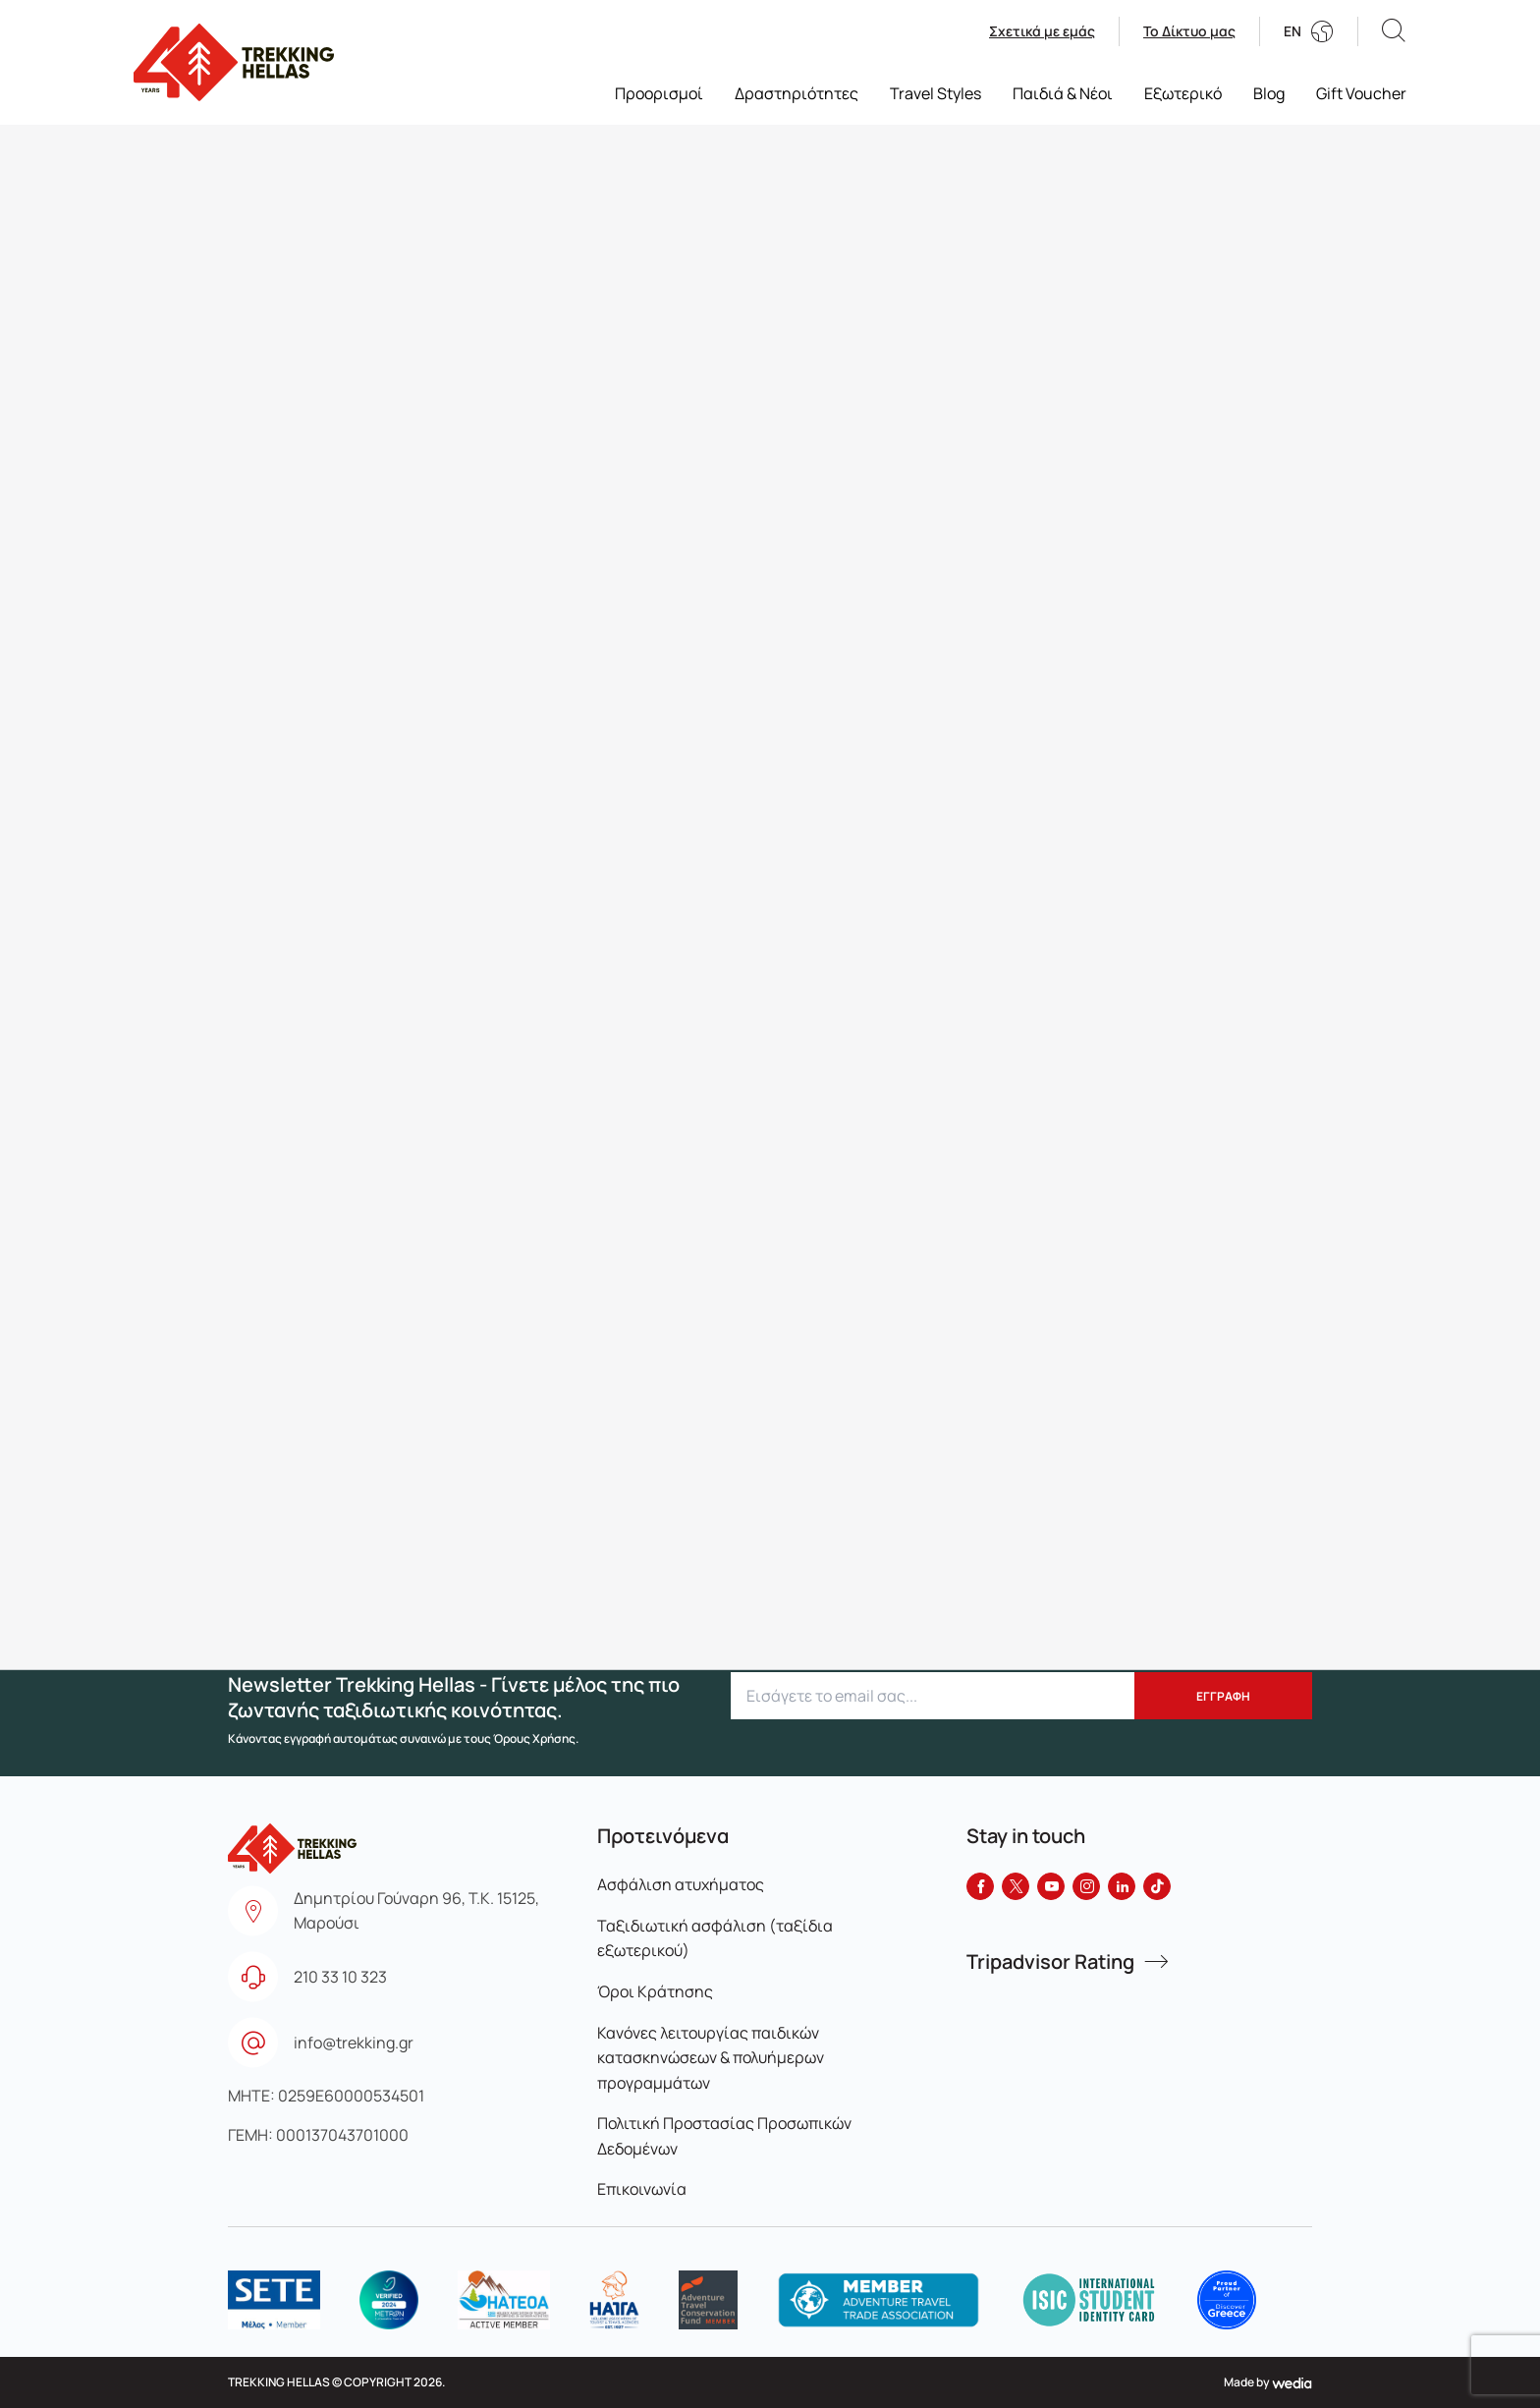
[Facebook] (980, 1886)
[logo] (274, 2299)
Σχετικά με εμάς (1042, 31)
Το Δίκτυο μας (1189, 31)
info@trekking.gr (353, 2042)
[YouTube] (1051, 1886)
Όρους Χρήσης (534, 1738)
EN (1292, 31)
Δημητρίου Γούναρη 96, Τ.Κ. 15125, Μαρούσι (416, 1910)
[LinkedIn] (1121, 1886)
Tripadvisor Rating (1050, 1962)
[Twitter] (1015, 1886)
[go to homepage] (234, 62)
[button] (1394, 31)
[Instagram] (1086, 1886)
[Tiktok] (1157, 1886)
